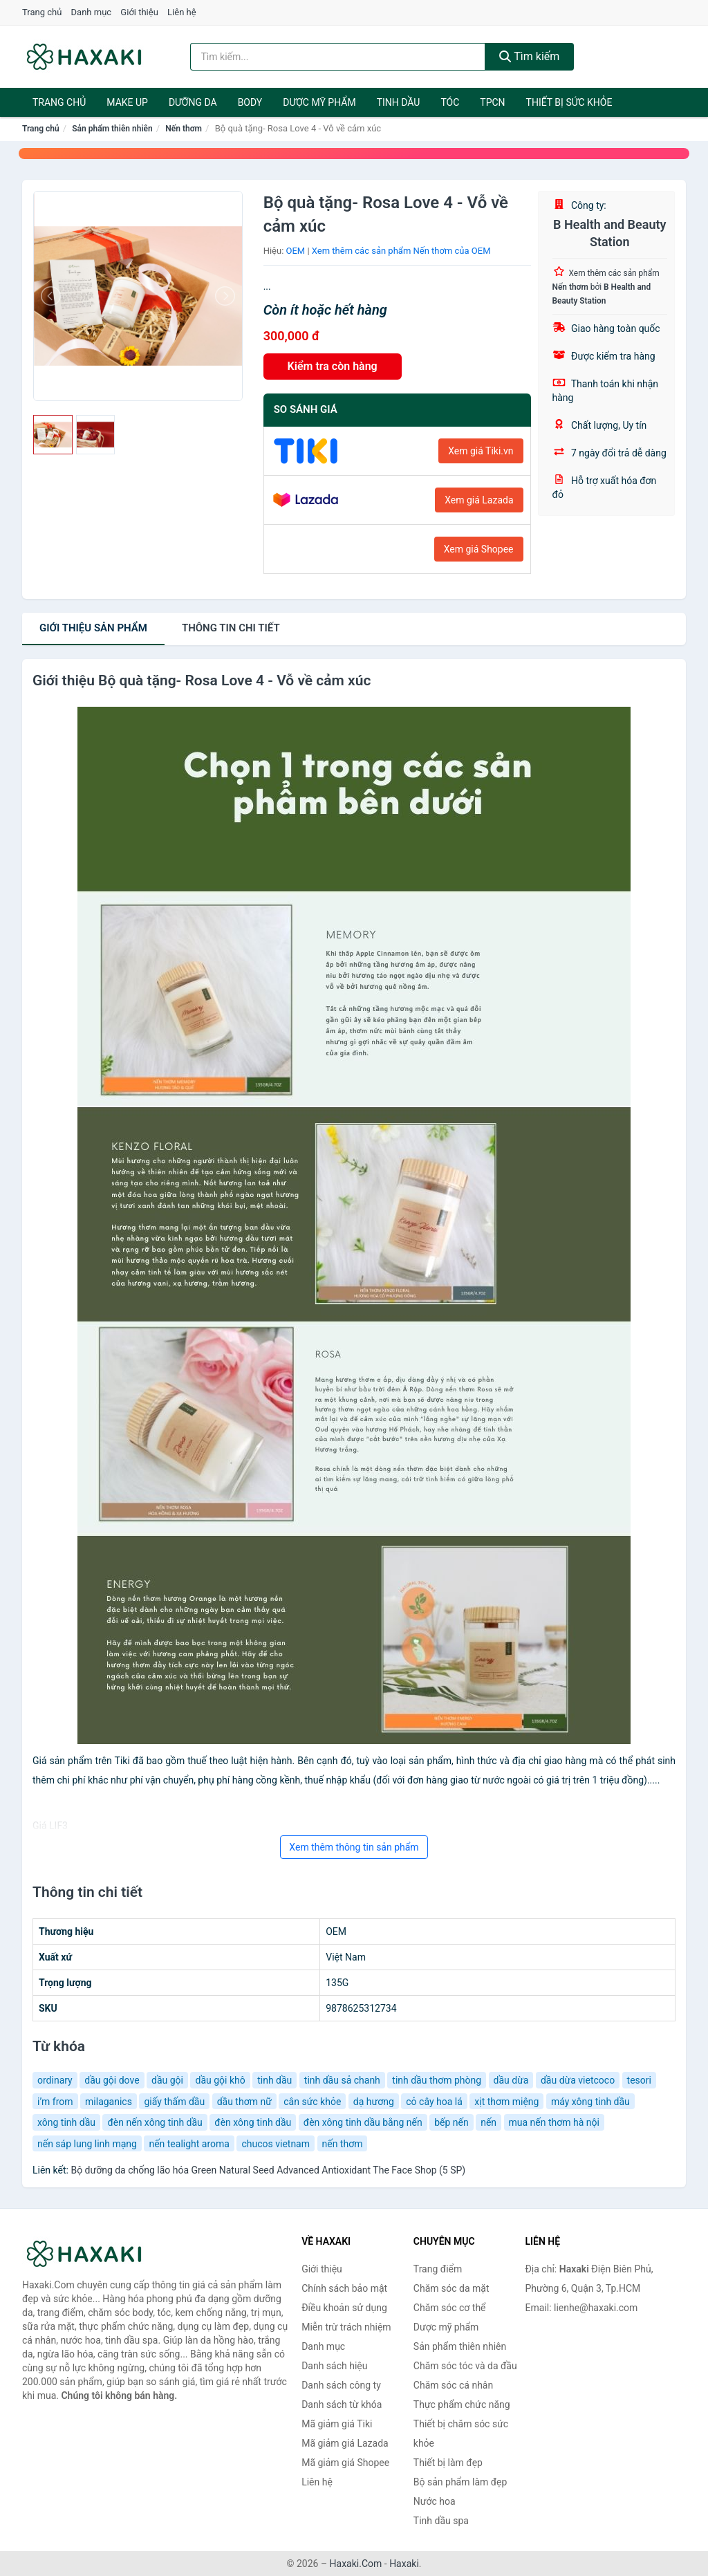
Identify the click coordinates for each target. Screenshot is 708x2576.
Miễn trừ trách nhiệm (346, 2327)
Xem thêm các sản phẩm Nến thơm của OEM (401, 250)
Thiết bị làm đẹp (448, 2462)
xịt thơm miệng (506, 2101)
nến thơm (342, 2143)
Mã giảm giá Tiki (336, 2423)
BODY (250, 102)
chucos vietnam (275, 2143)
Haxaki (404, 2563)
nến (488, 2122)
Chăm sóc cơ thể (449, 2307)
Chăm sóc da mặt (451, 2288)
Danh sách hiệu (334, 2365)
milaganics (108, 2101)
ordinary (55, 2080)
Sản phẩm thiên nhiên (112, 128)
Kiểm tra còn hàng (333, 366)
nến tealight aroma (189, 2143)
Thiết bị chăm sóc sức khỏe (460, 2433)
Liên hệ (181, 12)
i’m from (55, 2101)
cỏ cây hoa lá (434, 2101)
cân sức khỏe (312, 2101)
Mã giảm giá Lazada (345, 2443)
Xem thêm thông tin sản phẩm (353, 1847)
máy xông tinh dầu (590, 2101)
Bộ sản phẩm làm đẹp (460, 2481)
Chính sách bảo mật (344, 2288)
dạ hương (373, 2101)
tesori (639, 2080)
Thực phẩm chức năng (461, 2404)
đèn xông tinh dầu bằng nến (363, 2122)
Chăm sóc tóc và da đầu (465, 2365)
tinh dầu (274, 2080)
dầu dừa (511, 2080)
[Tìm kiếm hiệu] (337, 57)
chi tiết (231, 628)
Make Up (127, 102)
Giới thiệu (139, 12)
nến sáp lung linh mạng (87, 2143)
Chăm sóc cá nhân (453, 2385)
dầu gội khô (220, 2080)
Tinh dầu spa (441, 2520)
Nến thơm (183, 128)
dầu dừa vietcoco (578, 2080)
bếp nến (451, 2122)
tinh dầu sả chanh (342, 2080)
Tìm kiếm (529, 56)
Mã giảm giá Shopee (345, 2462)
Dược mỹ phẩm (319, 102)
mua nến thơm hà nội (554, 2122)
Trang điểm (437, 2268)
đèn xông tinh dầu (252, 2122)
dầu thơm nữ (244, 2101)
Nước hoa (434, 2501)
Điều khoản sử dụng (344, 2307)
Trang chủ (42, 12)
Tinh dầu (398, 102)
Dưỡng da (193, 102)
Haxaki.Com (356, 2563)
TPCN (492, 102)
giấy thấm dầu (174, 2101)
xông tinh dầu (66, 2122)
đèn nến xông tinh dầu (154, 2122)
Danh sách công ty (341, 2385)
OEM (296, 250)
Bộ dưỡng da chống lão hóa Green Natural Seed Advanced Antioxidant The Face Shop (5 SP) (268, 2170)
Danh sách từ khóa (341, 2404)
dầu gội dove (111, 2080)
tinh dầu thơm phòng (436, 2080)
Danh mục (91, 12)
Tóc (449, 102)
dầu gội (167, 2080)
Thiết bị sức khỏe (569, 102)
